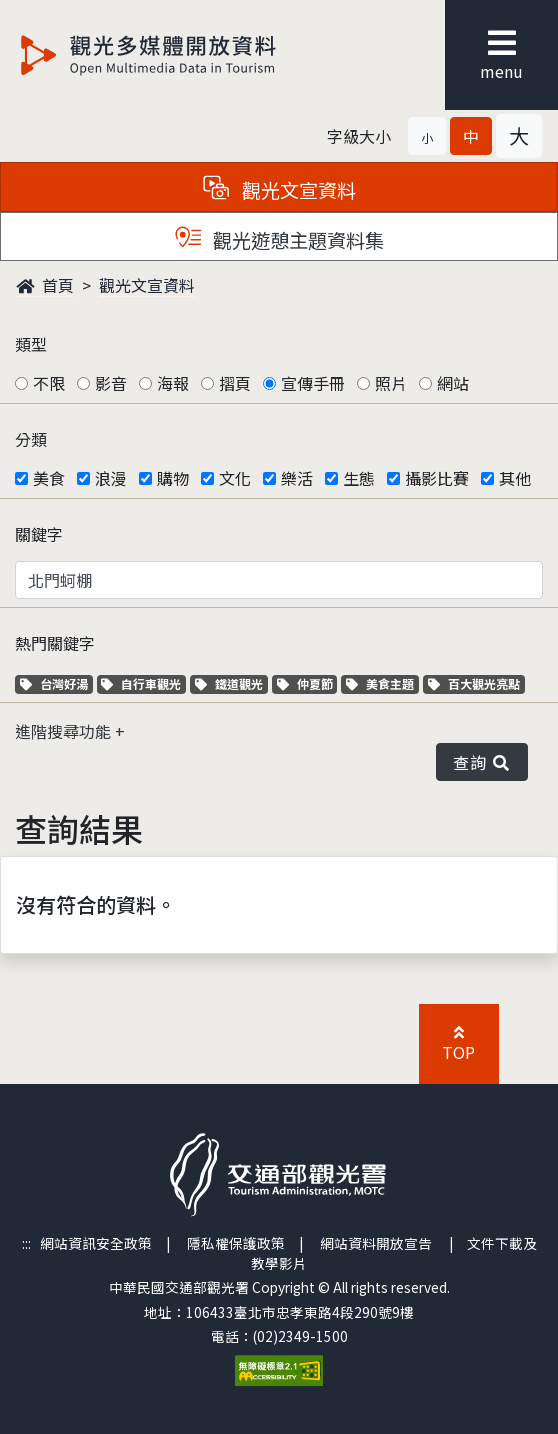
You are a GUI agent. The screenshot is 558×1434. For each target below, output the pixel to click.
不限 (49, 383)
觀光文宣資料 (147, 285)
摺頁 (235, 383)
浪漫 (111, 478)
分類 (31, 439)
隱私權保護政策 (236, 1243)
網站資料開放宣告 (376, 1243)
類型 (31, 344)
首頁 (45, 285)
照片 (391, 383)
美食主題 (382, 683)
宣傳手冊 (313, 383)
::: (26, 1243)
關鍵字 (39, 534)
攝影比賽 (437, 478)
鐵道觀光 (231, 683)
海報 (173, 383)
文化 (235, 478)
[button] (427, 136)
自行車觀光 (141, 683)
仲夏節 (307, 683)
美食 (49, 478)
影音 (111, 383)
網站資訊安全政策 (96, 1243)
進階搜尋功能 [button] (65, 731)
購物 (173, 478)
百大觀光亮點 (474, 683)
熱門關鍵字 (55, 643)
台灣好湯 (56, 683)
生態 (359, 478)
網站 (453, 383)
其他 (515, 478)
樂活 (297, 478)
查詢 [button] (482, 762)
